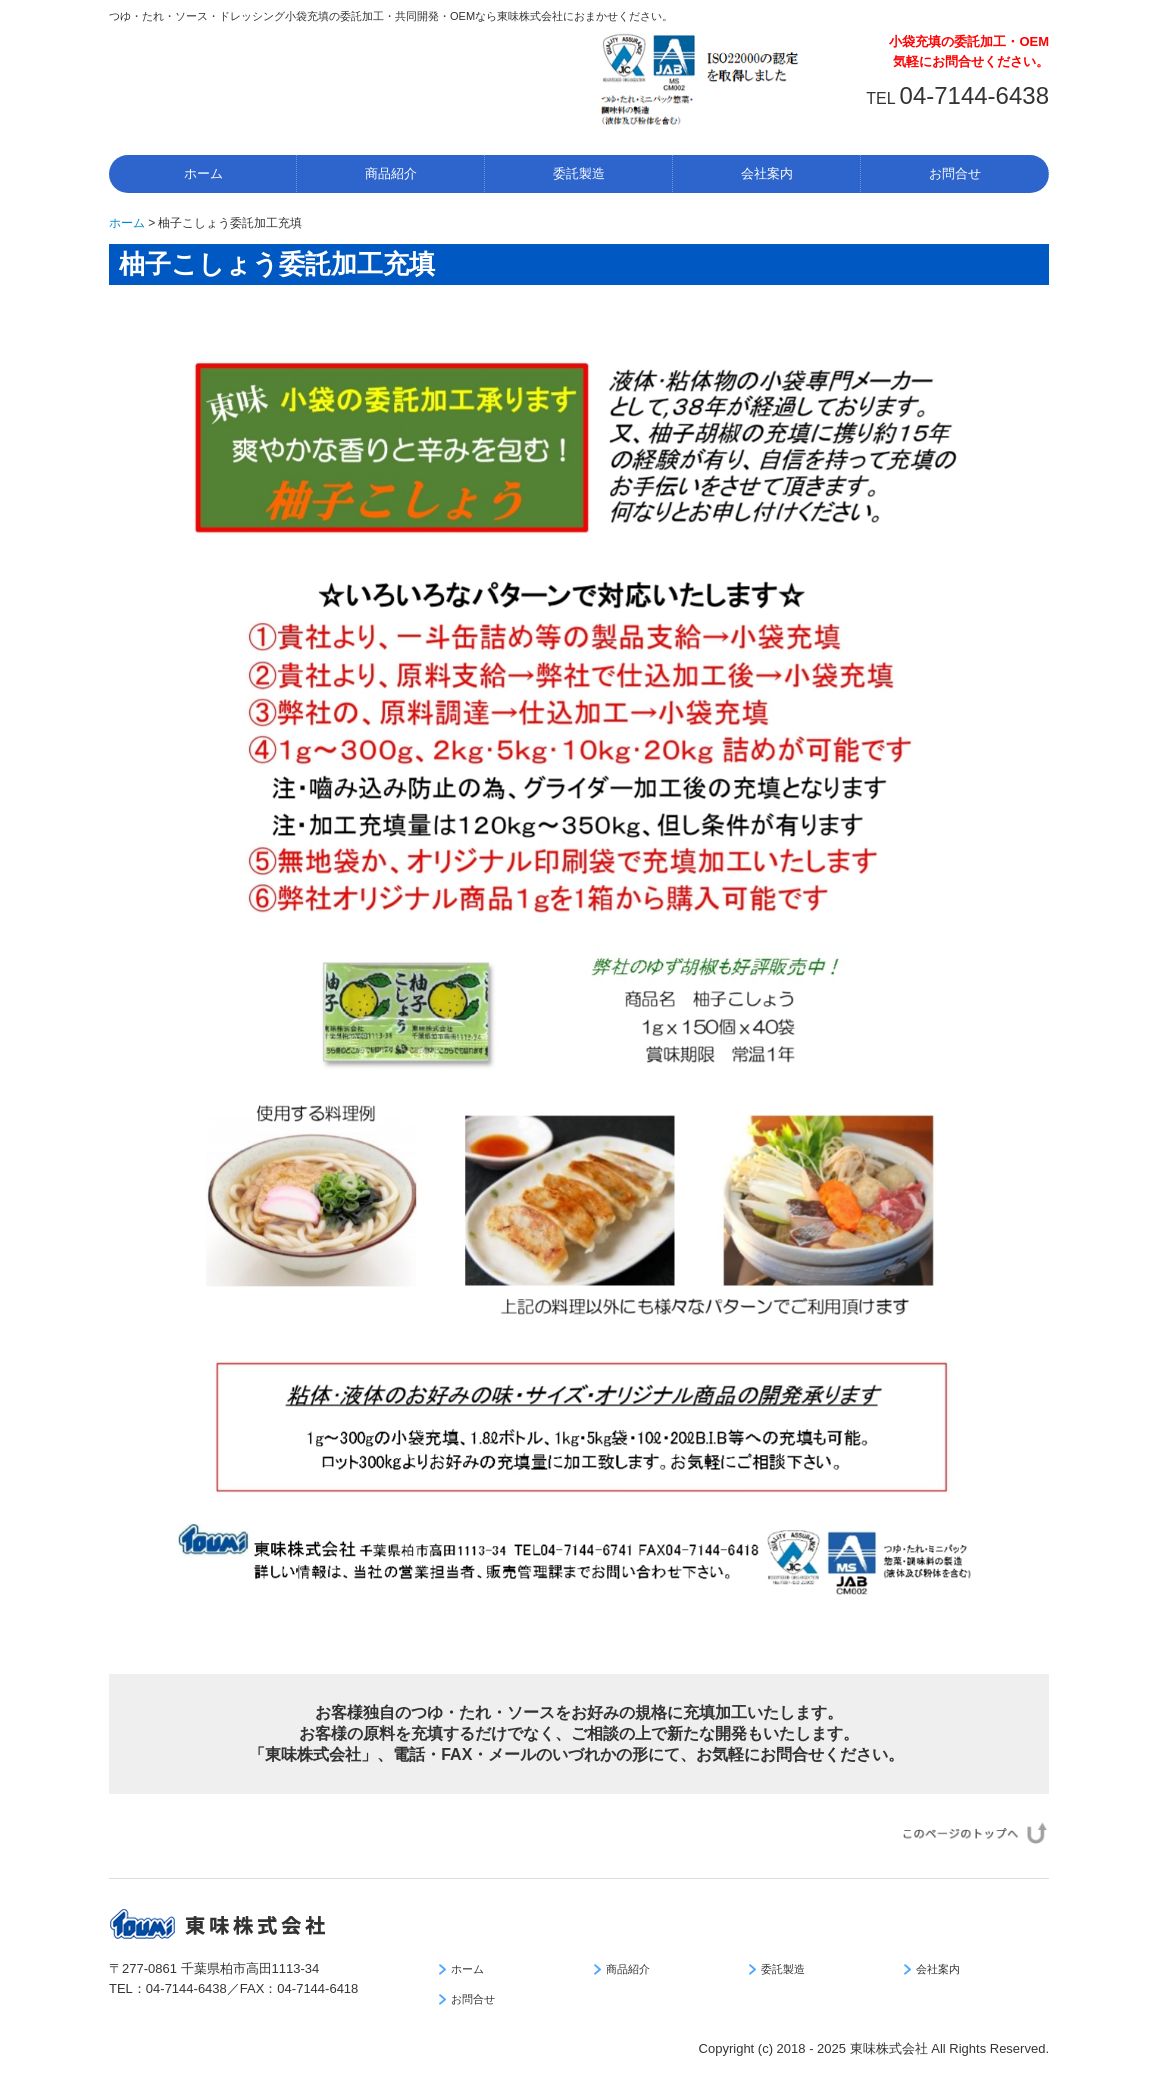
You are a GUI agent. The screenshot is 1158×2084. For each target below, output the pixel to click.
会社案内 (767, 173)
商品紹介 (391, 173)
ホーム (203, 173)
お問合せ (955, 173)
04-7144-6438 (974, 95)
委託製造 (579, 173)
